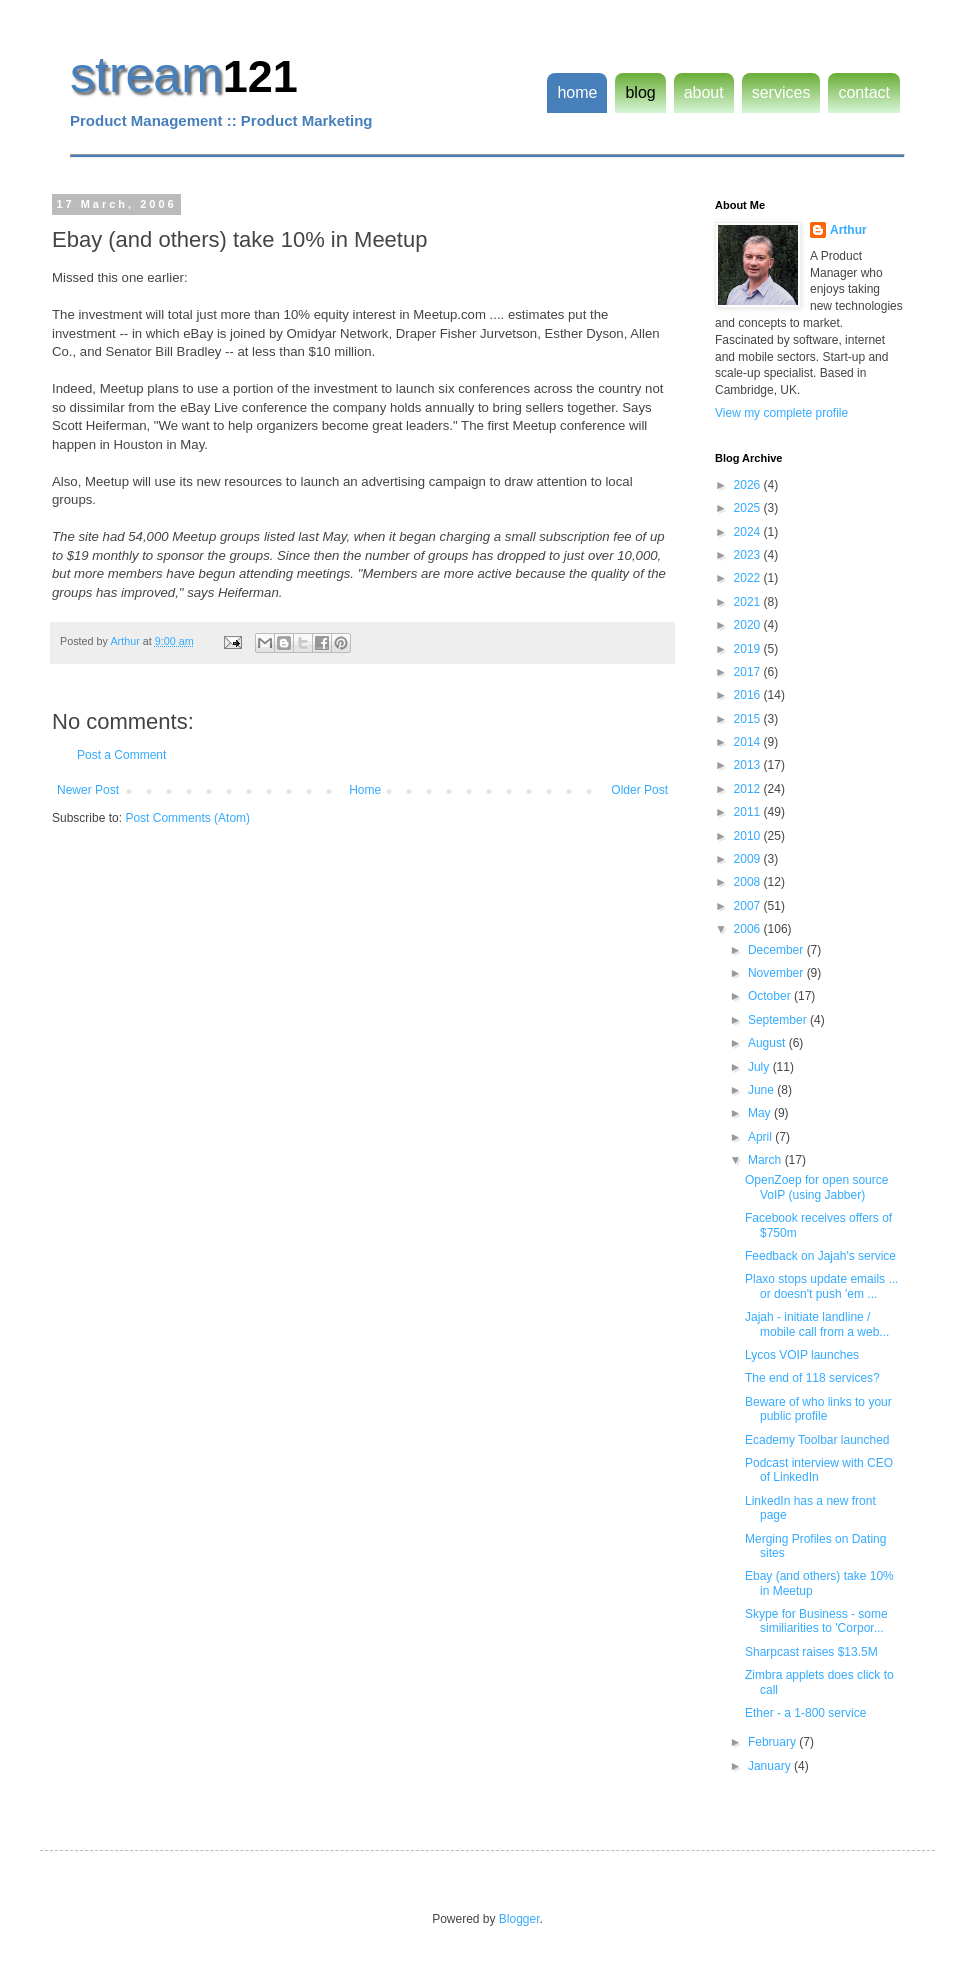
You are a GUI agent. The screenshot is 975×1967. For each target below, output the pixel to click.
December (777, 950)
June (762, 1090)
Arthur (848, 230)
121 (260, 76)
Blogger (519, 1919)
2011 (749, 812)
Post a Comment (121, 755)
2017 (749, 672)
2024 (749, 532)
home (577, 92)
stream (146, 75)
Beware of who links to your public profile (818, 1409)
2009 (749, 859)
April (761, 1137)
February (773, 1742)
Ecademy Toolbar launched (817, 1440)
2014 (749, 742)
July (760, 1067)
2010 (749, 836)
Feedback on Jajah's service (820, 1256)
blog (640, 92)
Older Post (639, 790)
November (777, 973)
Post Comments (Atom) (187, 818)
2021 (749, 602)
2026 (749, 485)
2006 (749, 929)
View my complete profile (781, 413)
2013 (749, 765)
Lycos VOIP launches (802, 1355)
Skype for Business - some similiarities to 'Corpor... (816, 1621)
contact (864, 92)
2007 (749, 906)
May (761, 1113)
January (771, 1766)
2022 (749, 578)
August (768, 1043)
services (781, 92)
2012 (749, 789)
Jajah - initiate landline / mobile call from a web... (817, 1324)
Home (365, 790)
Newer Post (88, 790)
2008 (749, 882)
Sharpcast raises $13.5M (811, 1652)
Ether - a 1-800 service (805, 1713)
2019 (749, 649)
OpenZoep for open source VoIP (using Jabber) (816, 1187)
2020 (749, 625)
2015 (749, 719)
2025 (749, 508)
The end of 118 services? (812, 1378)
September (779, 1020)
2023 (749, 555)
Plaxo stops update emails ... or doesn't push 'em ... (821, 1286)
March (766, 1160)
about (704, 92)
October (771, 996)
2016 (749, 695)
